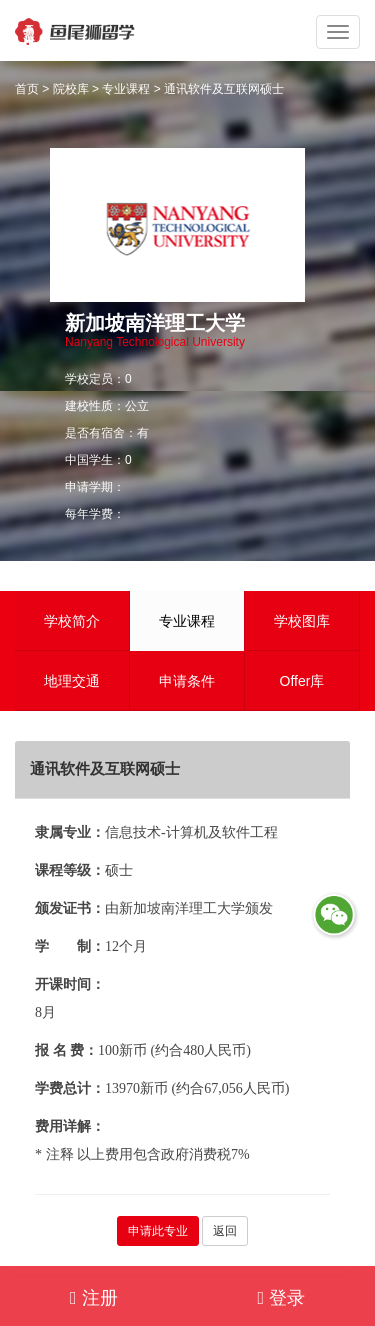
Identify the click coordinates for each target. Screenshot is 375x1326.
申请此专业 (158, 1231)
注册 (94, 1298)
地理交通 (72, 681)
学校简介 (72, 621)
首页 (27, 89)
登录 (281, 1298)
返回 (225, 1231)
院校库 (71, 89)
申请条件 (187, 681)
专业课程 (126, 89)
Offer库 (302, 681)
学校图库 (302, 621)
